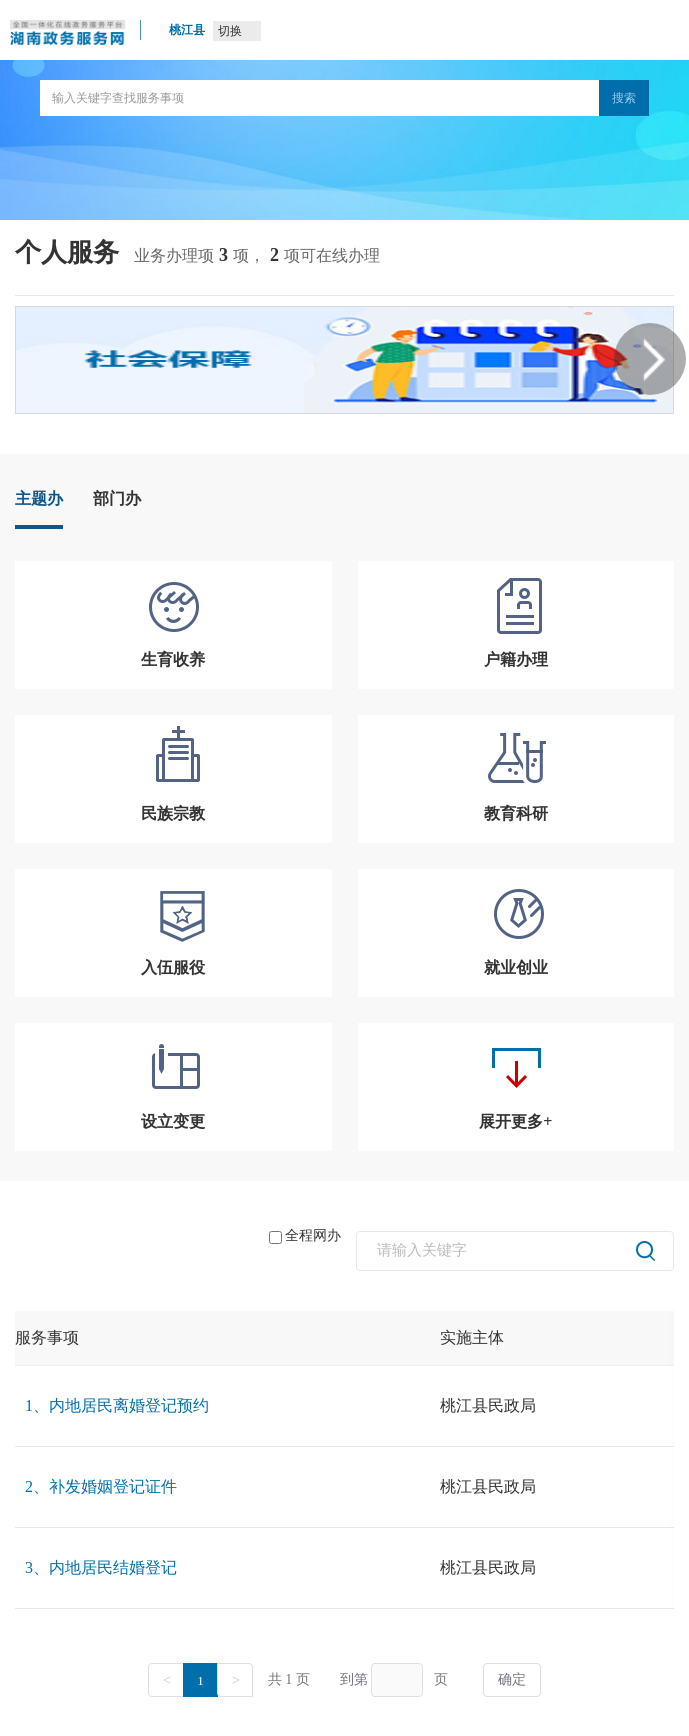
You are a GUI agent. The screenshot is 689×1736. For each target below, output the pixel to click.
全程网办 (305, 1236)
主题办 (39, 498)
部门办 (117, 498)
